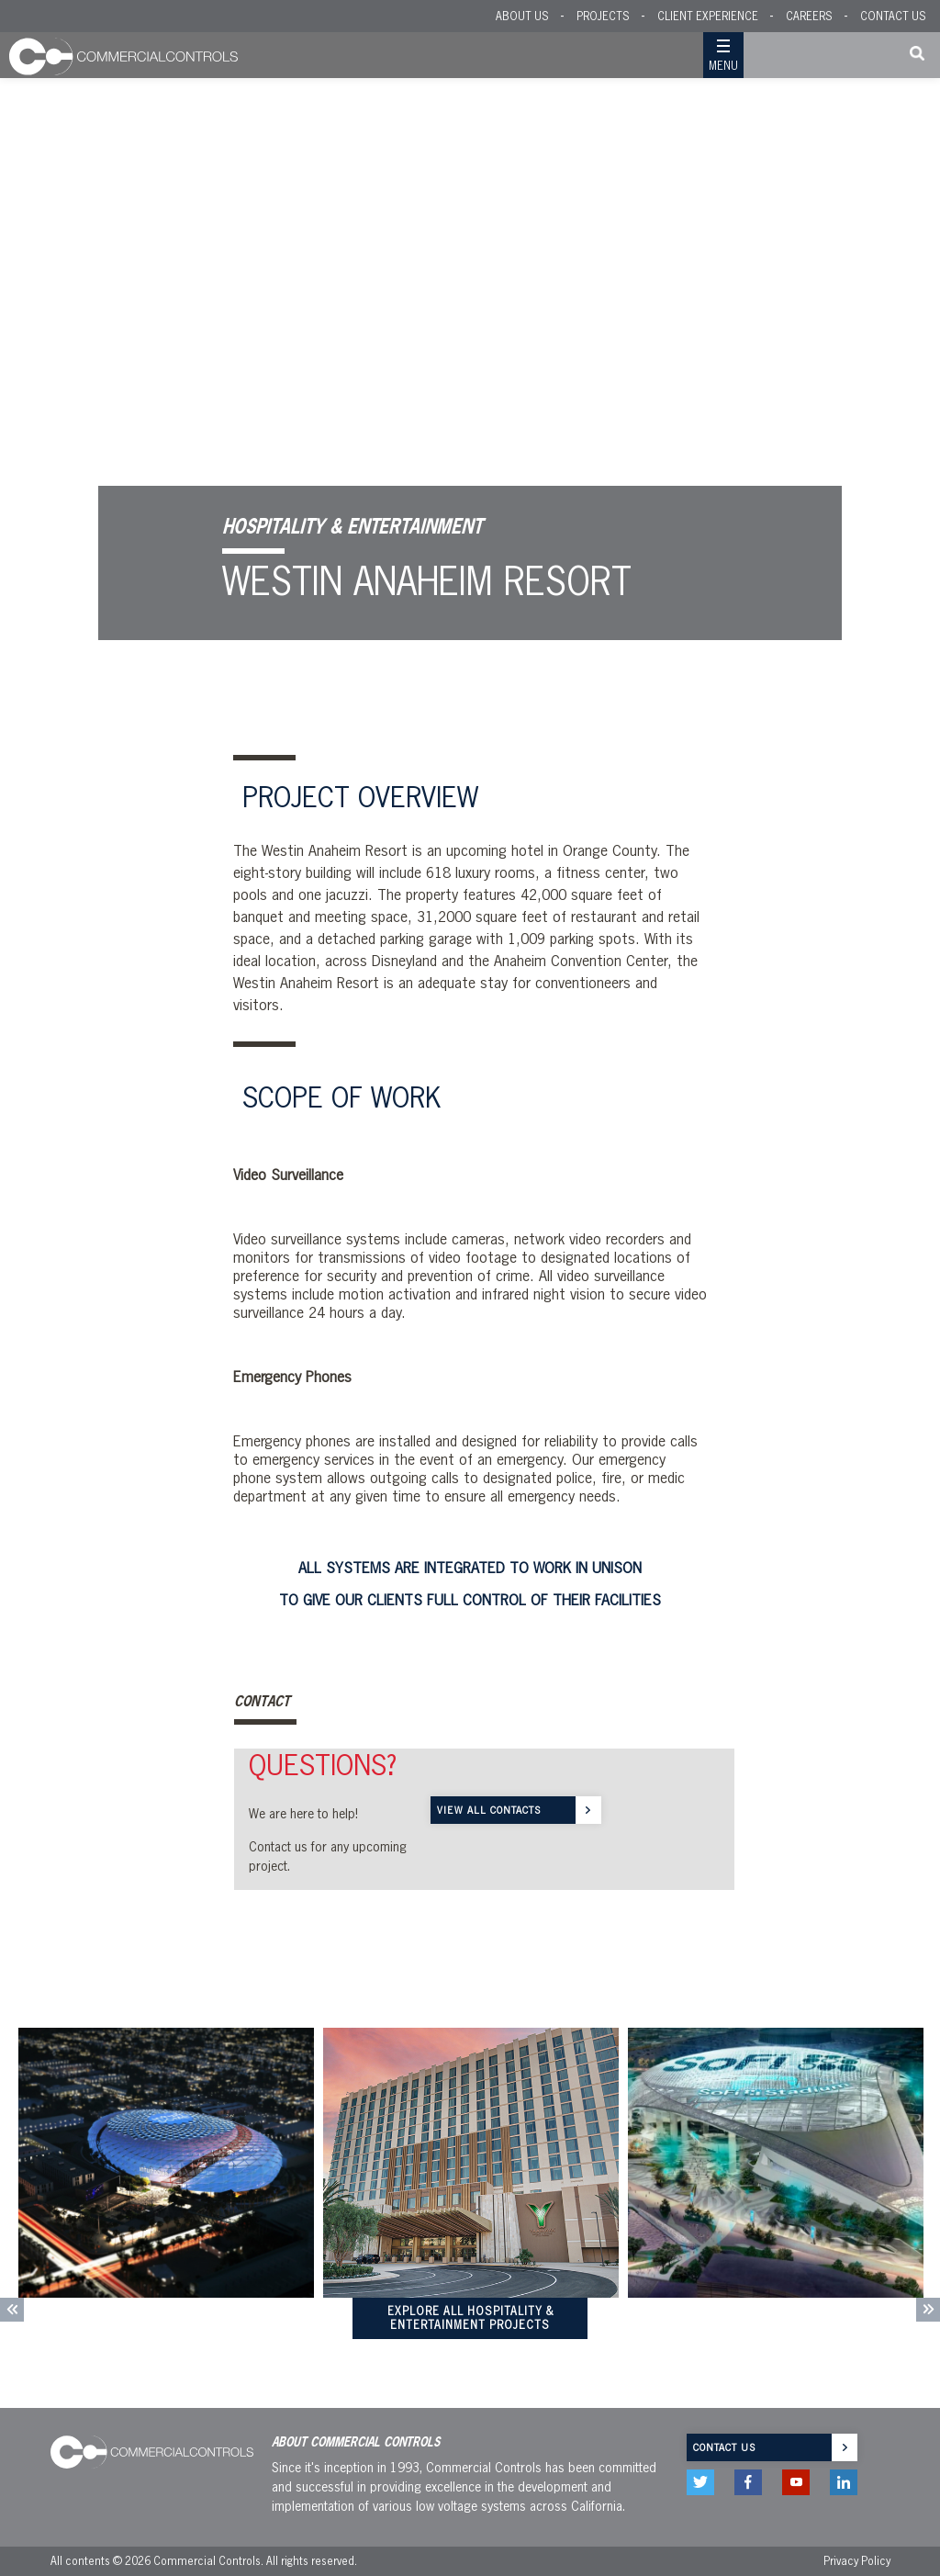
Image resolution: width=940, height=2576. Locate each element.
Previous (12, 2310)
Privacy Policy (856, 2561)
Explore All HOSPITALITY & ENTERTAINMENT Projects (470, 2318)
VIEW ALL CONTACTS (489, 1810)
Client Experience (707, 16)
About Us (522, 16)
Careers (809, 16)
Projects (603, 16)
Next (928, 2310)
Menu (723, 66)
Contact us (724, 2447)
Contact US (893, 16)
